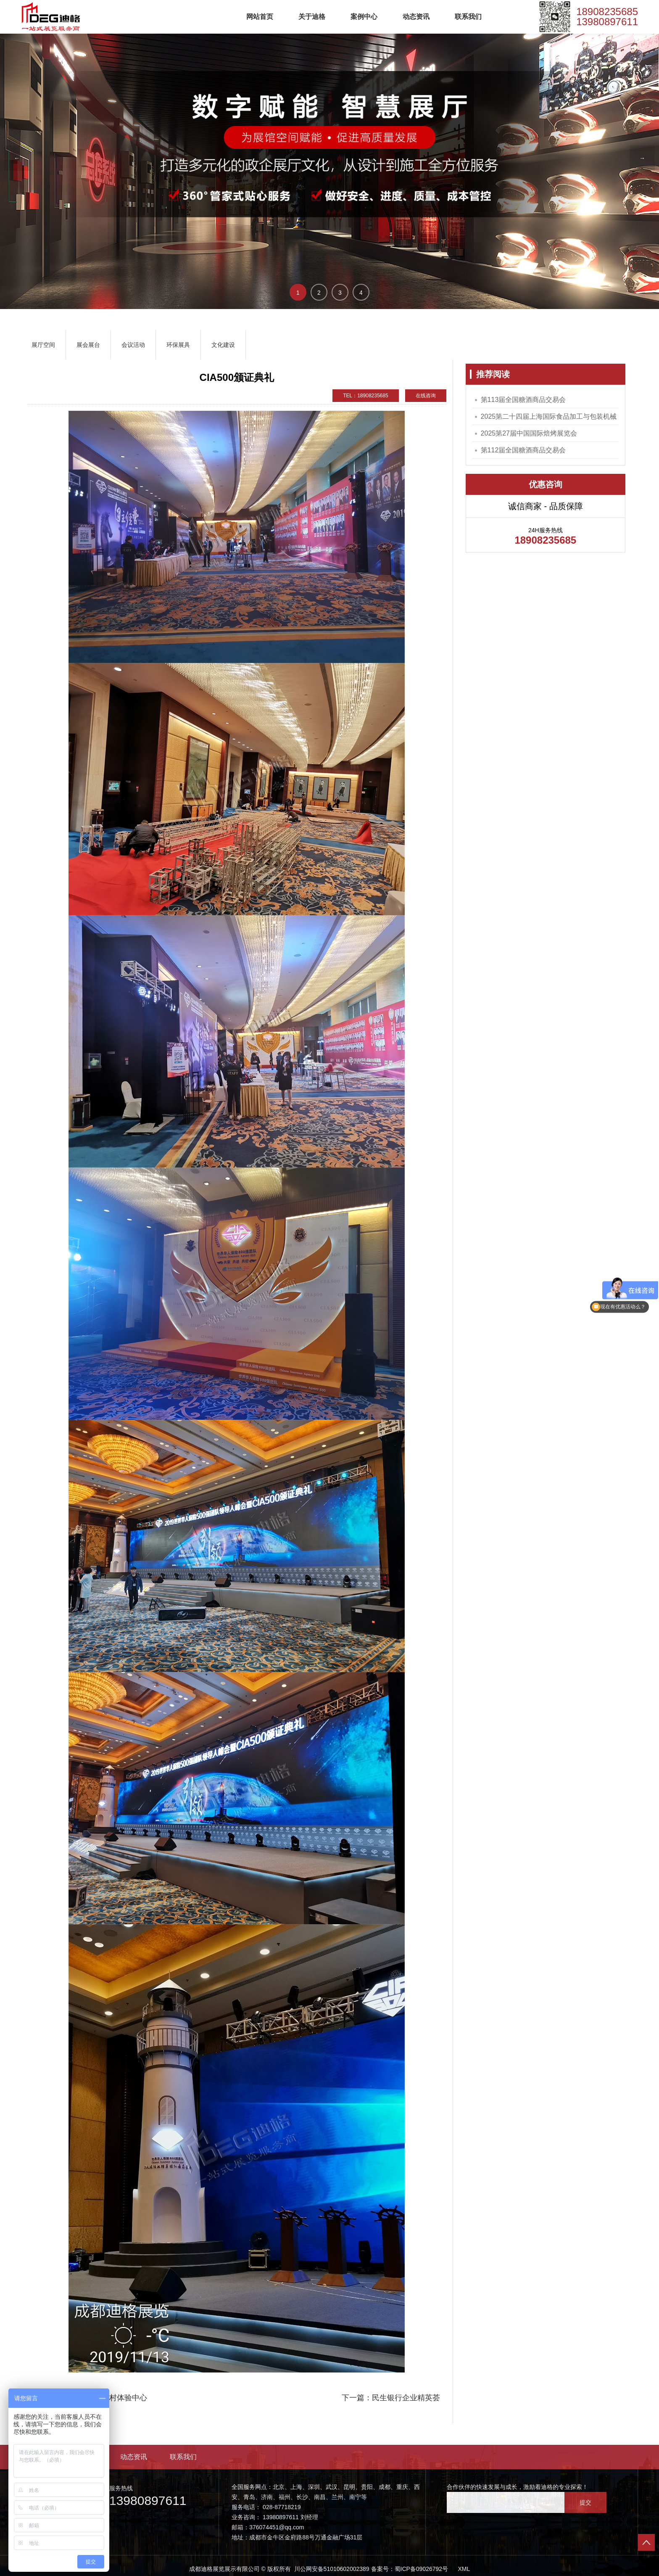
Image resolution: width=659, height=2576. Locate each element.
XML (464, 2568)
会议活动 (133, 344)
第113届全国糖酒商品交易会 (523, 399)
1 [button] (298, 292)
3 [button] (340, 292)
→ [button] (642, 158)
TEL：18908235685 (365, 396)
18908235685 (607, 12)
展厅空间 (43, 344)
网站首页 (259, 16)
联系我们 (468, 16)
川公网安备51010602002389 (331, 2568)
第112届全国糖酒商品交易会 (523, 450)
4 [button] (361, 292)
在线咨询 (426, 396)
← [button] (17, 158)
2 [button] (319, 292)
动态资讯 (416, 16)
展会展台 (88, 344)
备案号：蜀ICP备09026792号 (409, 2568)
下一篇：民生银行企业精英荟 (391, 2398)
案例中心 (364, 16)
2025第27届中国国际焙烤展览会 (529, 433)
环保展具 (178, 344)
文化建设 (223, 344)
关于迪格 (311, 16)
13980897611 (607, 22)
